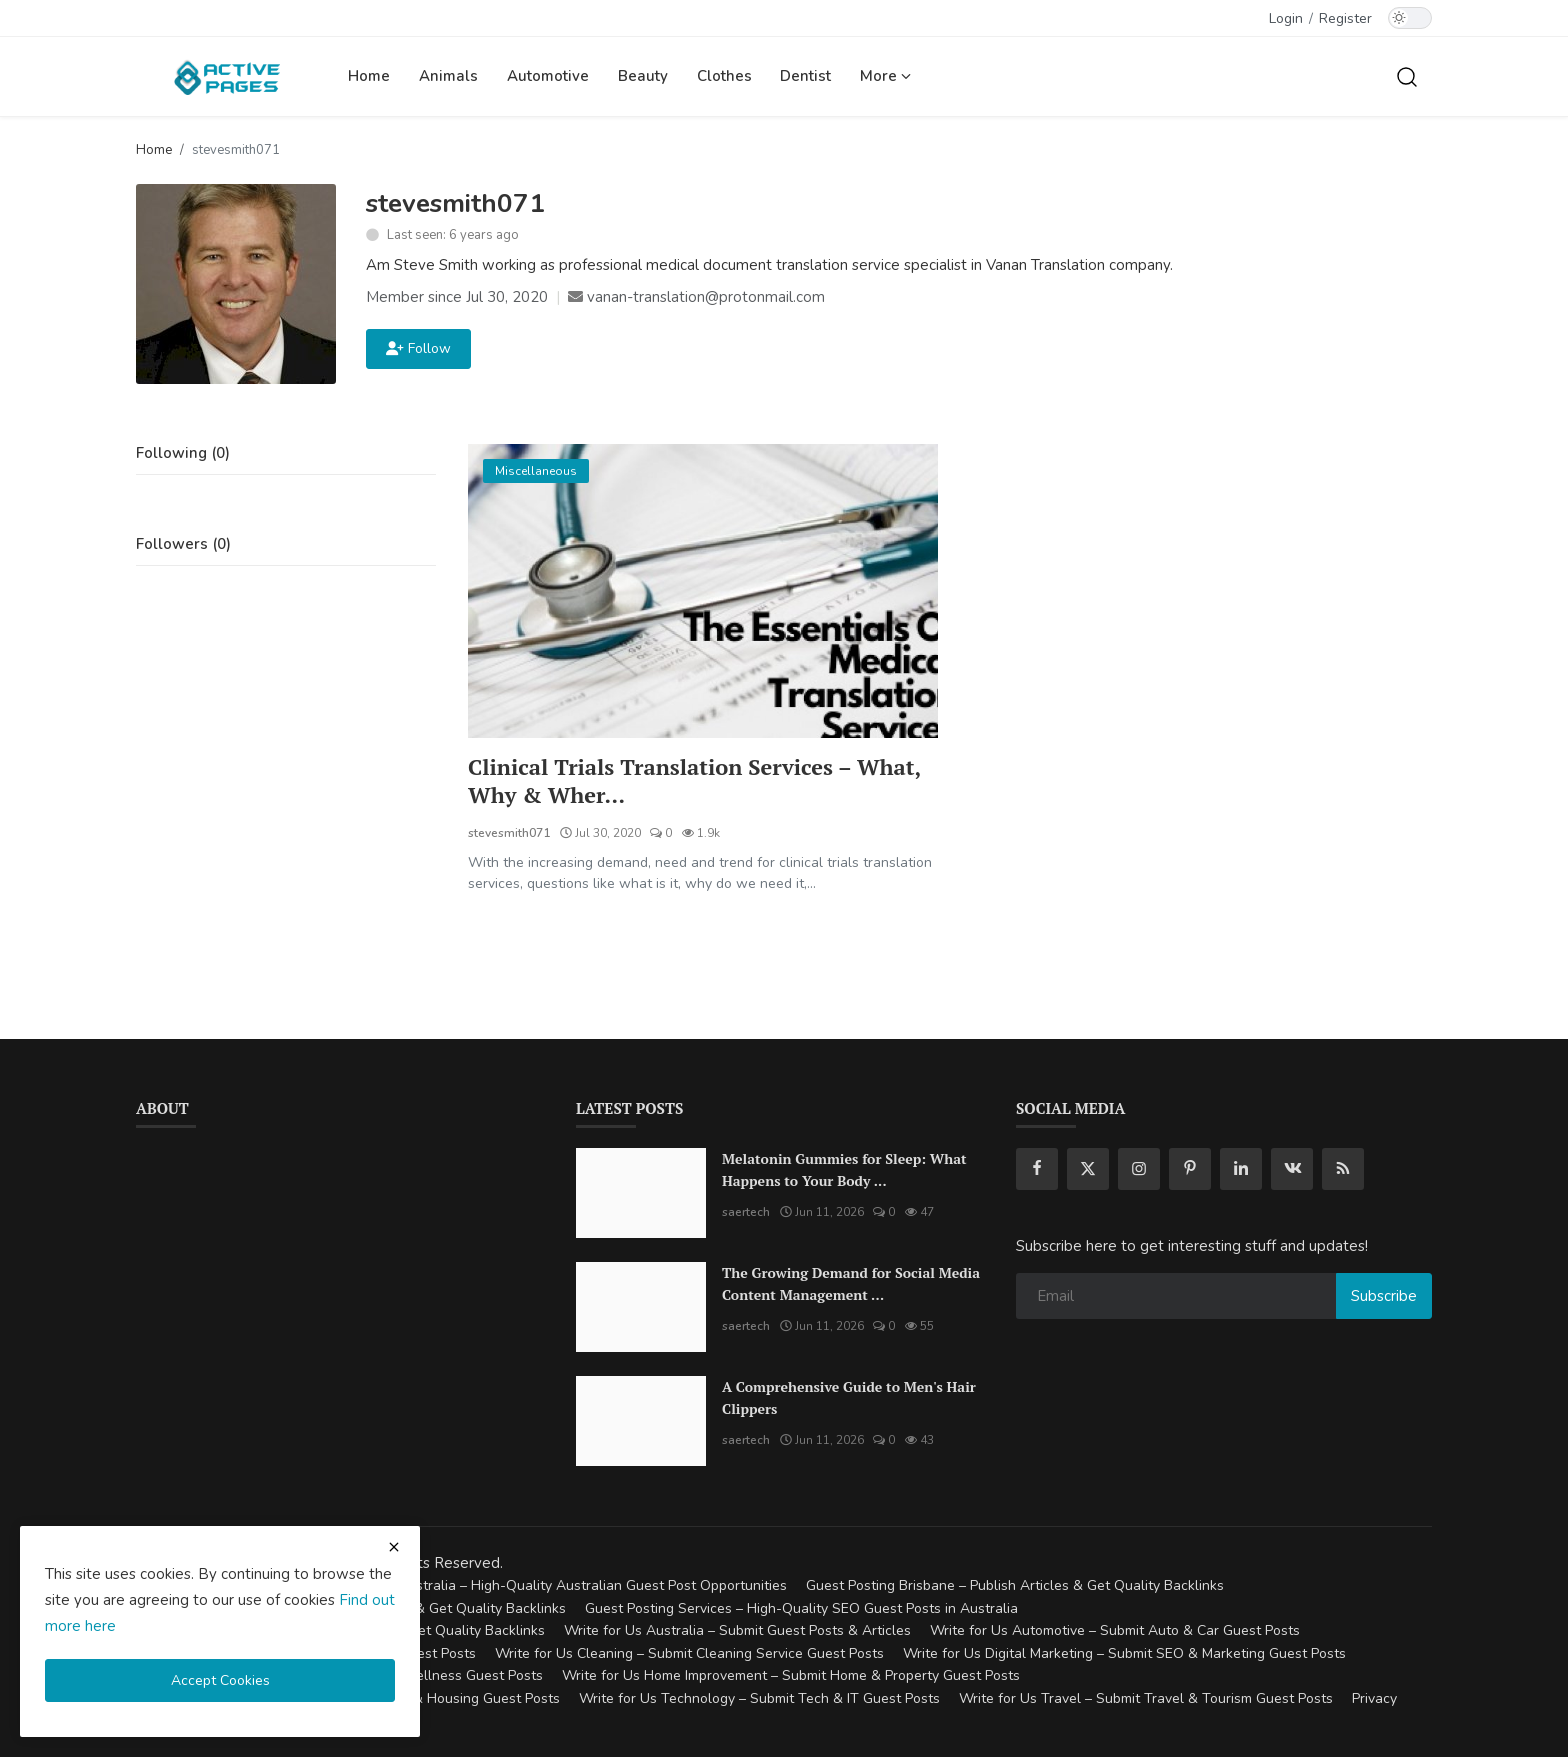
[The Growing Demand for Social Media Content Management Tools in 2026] (641, 1307)
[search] (1407, 76)
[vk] (1292, 1169)
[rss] (1343, 1169)
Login (1286, 18)
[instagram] (1139, 1169)
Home (369, 76)
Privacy (1374, 1698)
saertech (746, 1212)
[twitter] (1088, 1169)
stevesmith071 (509, 833)
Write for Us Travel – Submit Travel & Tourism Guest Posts (1146, 1698)
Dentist (805, 76)
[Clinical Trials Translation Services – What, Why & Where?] (703, 591)
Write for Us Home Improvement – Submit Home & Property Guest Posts (791, 1676)
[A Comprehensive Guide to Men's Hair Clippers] (641, 1421)
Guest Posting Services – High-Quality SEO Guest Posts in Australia (801, 1608)
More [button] (885, 76)
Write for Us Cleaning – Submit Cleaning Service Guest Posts (689, 1653)
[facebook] (1037, 1169)
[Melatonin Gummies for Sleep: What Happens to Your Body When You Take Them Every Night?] (641, 1193)
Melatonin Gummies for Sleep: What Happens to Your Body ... (844, 1169)
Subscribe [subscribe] (1384, 1296)
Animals (448, 76)
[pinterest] (1190, 1169)
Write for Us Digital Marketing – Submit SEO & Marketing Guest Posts (1124, 1653)
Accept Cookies (220, 1680)
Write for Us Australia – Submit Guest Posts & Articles (737, 1631)
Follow (418, 348)
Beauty (643, 76)
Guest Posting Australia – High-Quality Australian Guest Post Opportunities (546, 1586)
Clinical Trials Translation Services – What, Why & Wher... (695, 781)
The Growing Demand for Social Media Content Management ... (851, 1283)
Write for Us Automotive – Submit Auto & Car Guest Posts (1115, 1631)
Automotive (548, 76)
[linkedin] (1241, 1169)
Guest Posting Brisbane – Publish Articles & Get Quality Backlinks (1015, 1586)
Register (1345, 18)
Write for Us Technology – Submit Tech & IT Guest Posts (759, 1698)
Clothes (724, 76)
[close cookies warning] (394, 1547)
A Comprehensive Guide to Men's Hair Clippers (849, 1397)
